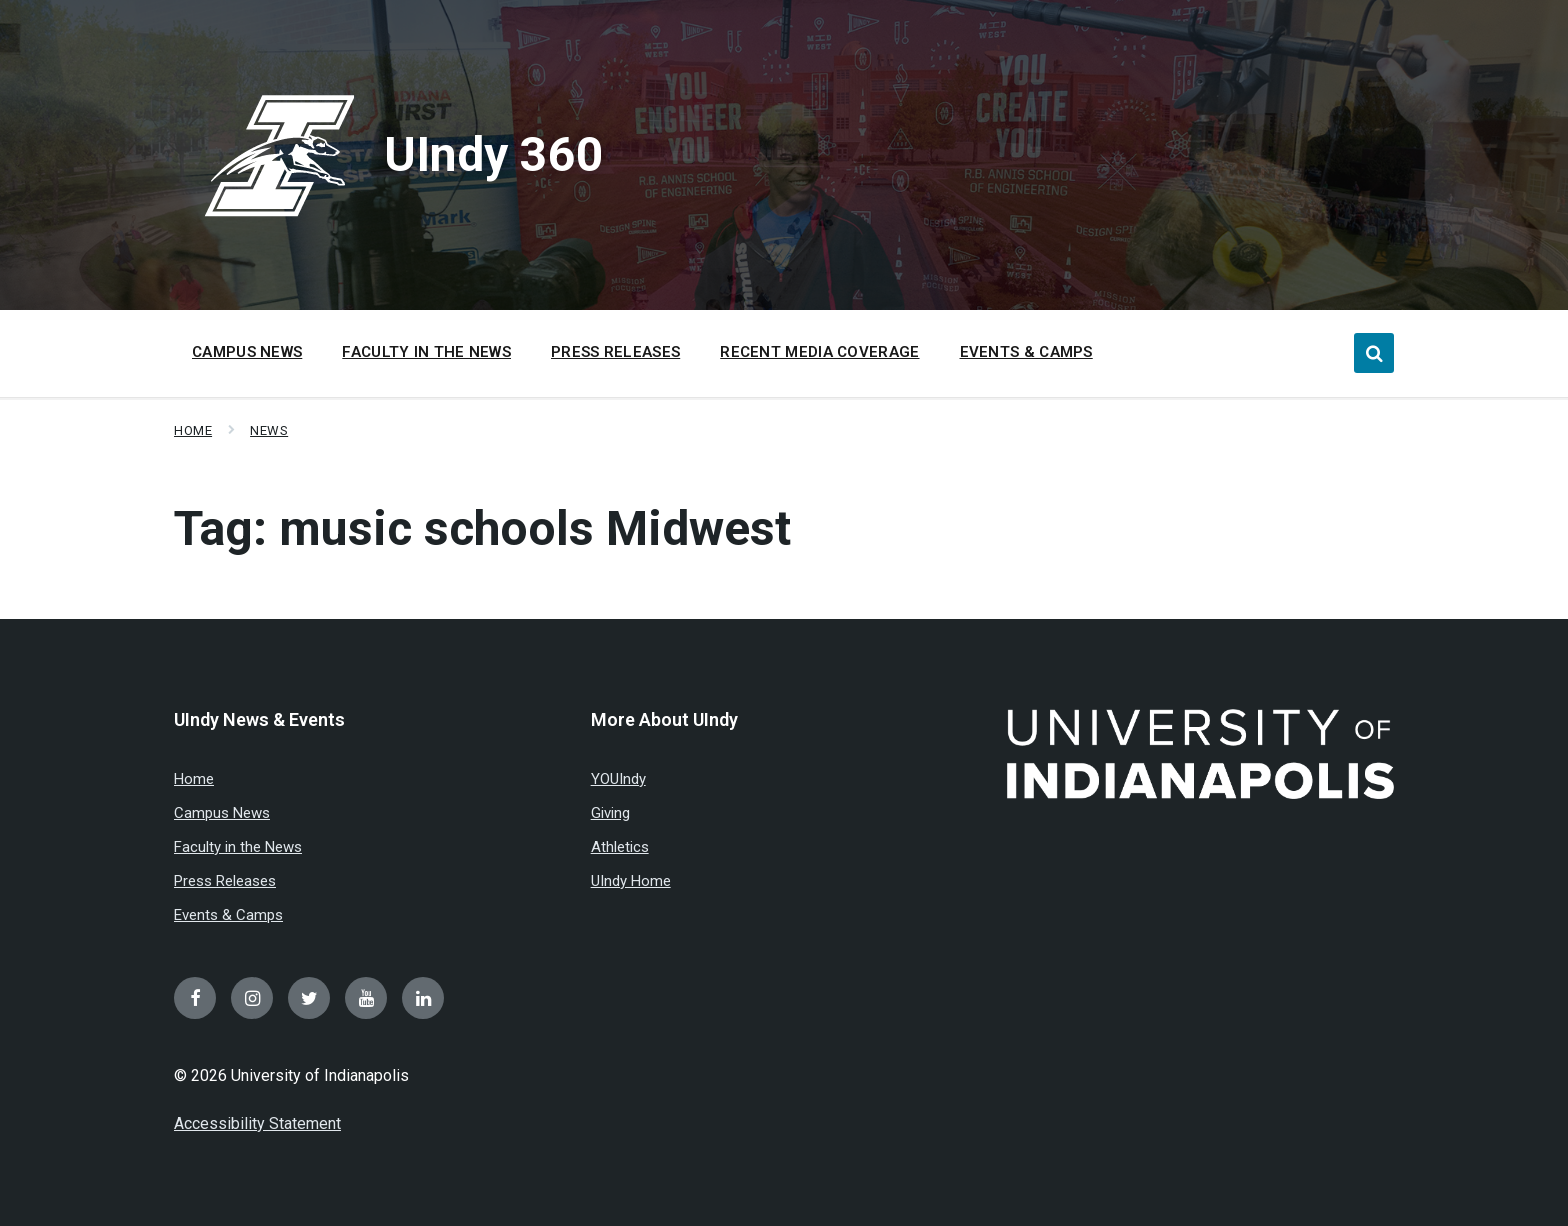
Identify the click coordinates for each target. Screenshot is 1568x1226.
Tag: (482, 528)
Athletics (620, 847)
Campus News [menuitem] (247, 352)
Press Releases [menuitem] (615, 352)
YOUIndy (618, 779)
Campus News (222, 813)
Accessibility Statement (257, 1123)
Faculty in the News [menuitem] (426, 352)
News (269, 430)
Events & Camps (228, 915)
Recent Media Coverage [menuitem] (819, 352)
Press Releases (225, 881)
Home (193, 430)
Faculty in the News (238, 847)
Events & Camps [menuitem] (1026, 352)
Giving (610, 813)
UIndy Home (631, 881)
